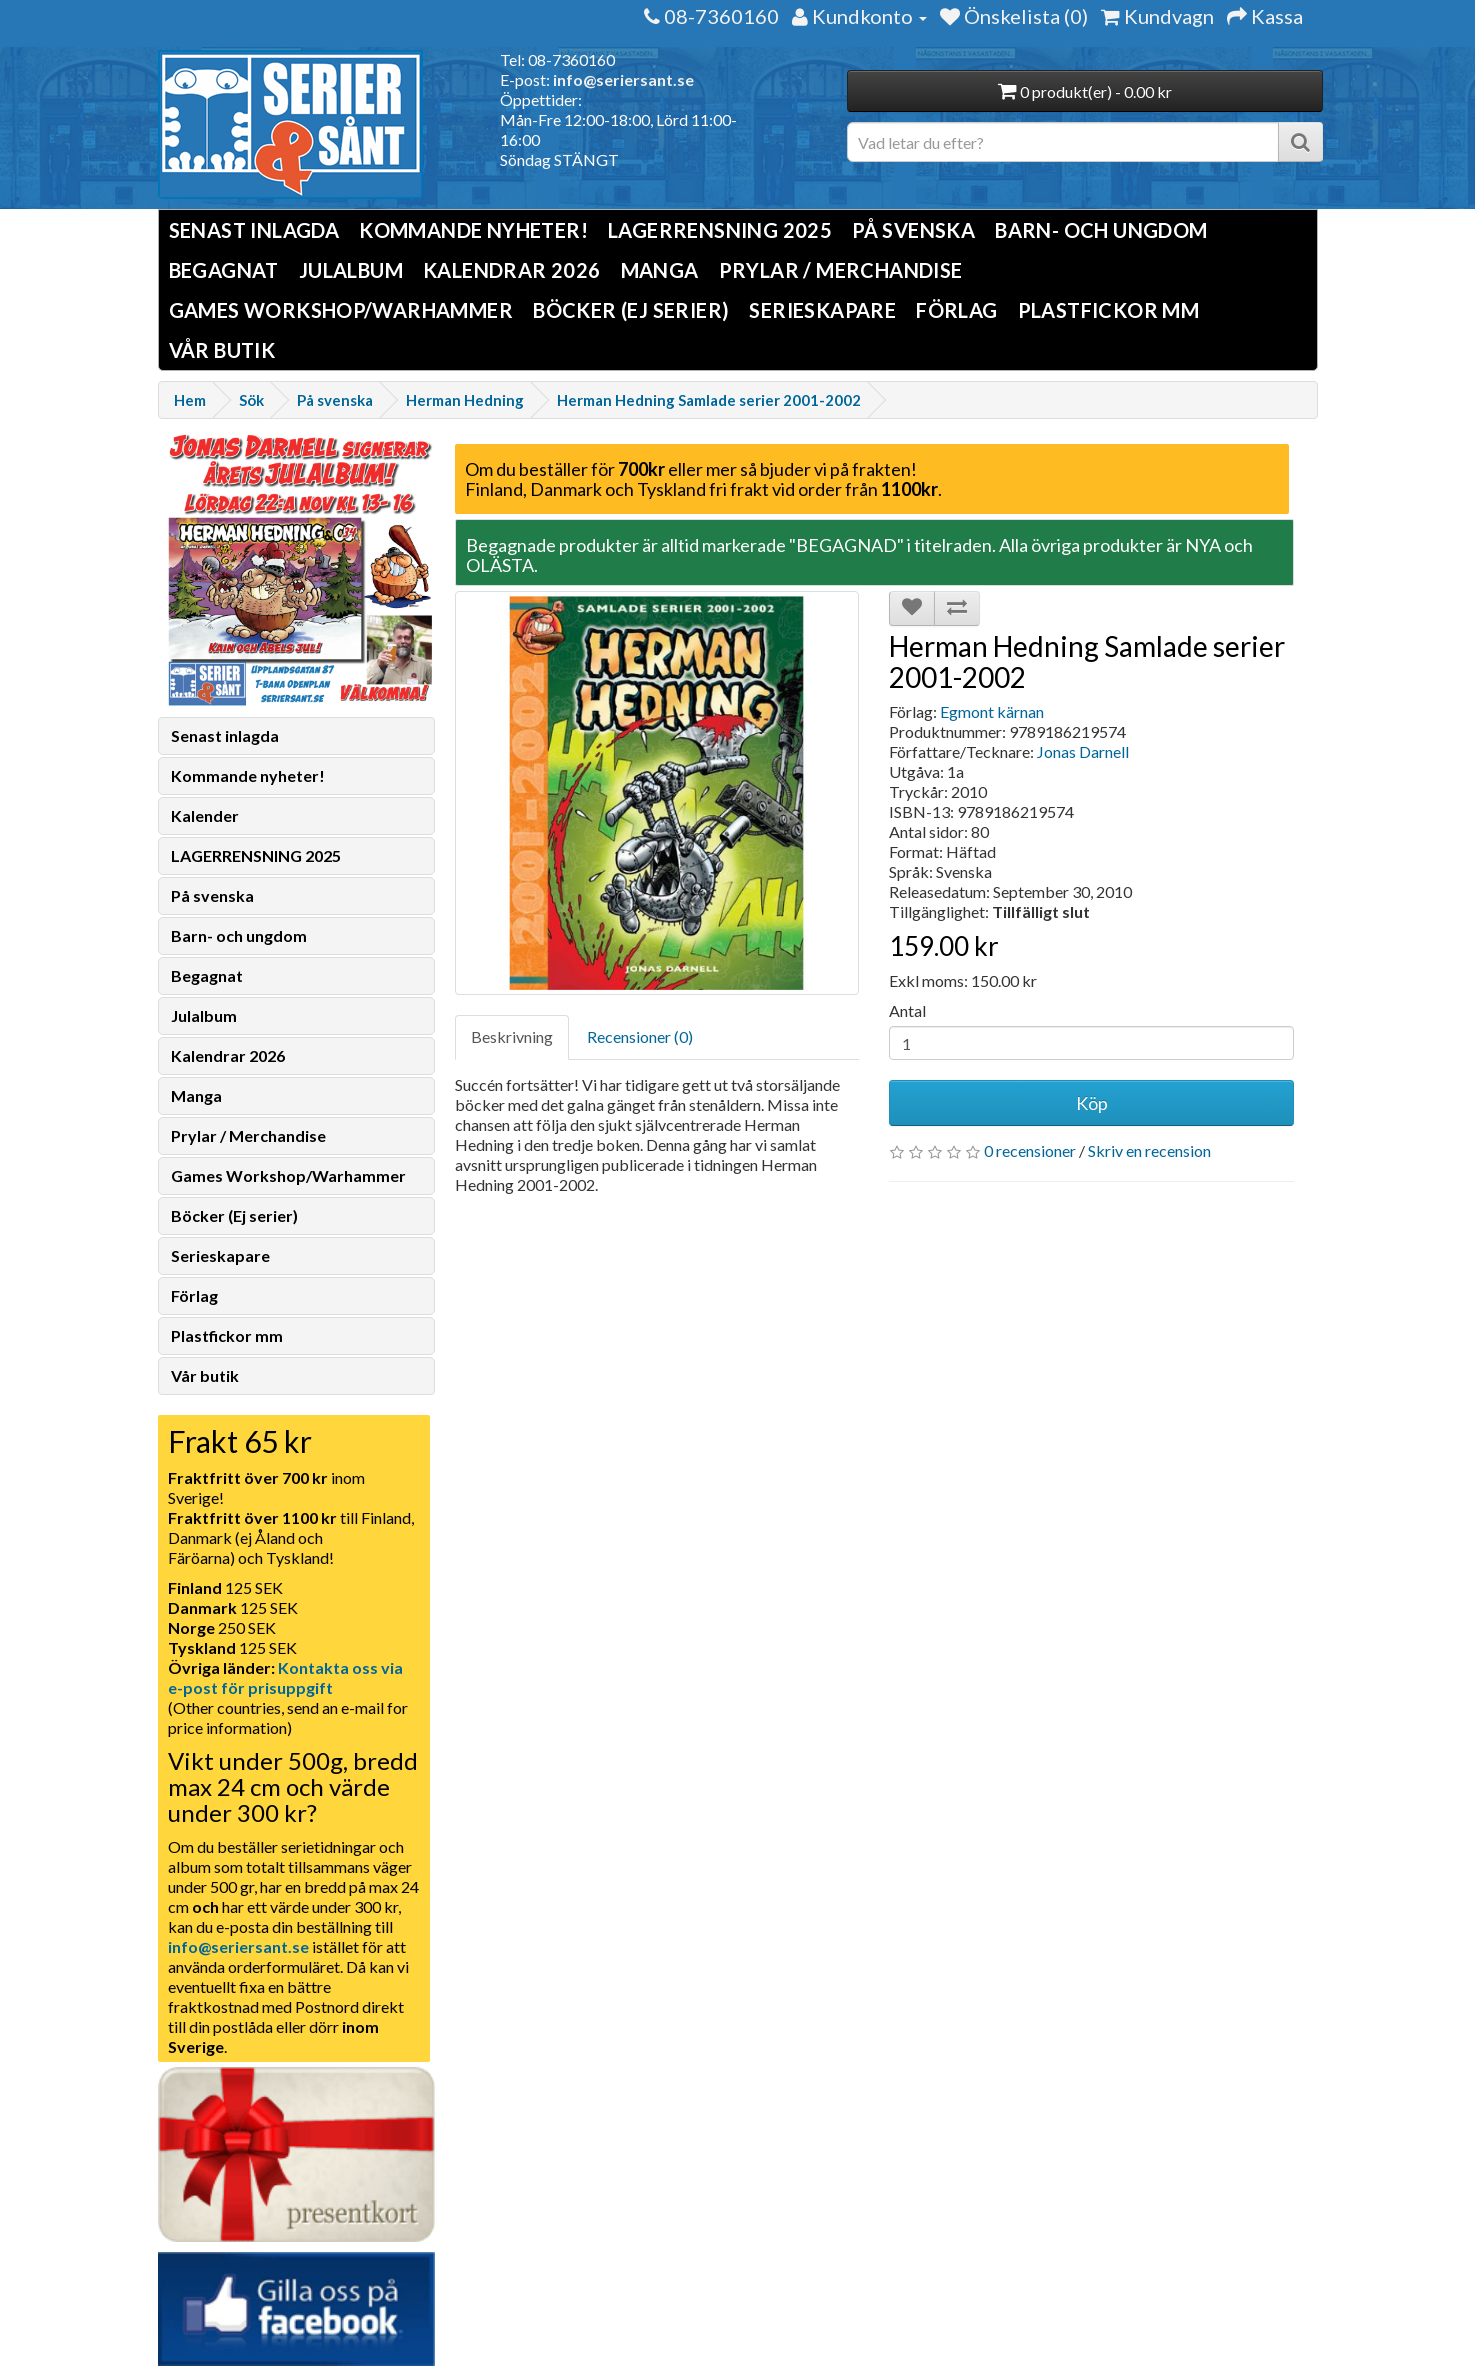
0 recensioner (1030, 1150)
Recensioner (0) (640, 1036)
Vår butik (222, 350)
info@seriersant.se (623, 79)
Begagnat (224, 270)
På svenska (913, 230)
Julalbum (351, 270)
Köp (1092, 1103)
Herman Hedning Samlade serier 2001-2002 (709, 400)
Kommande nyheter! (473, 230)
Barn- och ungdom (1101, 230)
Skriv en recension (1149, 1150)
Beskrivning (512, 1036)
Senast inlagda (254, 230)
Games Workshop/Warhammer (341, 310)
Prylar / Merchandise (841, 270)
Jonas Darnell (1083, 751)
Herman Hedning (465, 400)
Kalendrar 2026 (512, 270)
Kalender (205, 815)
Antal (907, 1010)
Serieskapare (822, 310)
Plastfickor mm (1109, 310)
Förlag (956, 310)
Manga (660, 270)
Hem (190, 400)
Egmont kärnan (992, 711)
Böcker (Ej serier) (631, 310)
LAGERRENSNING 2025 (720, 230)
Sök (251, 400)
